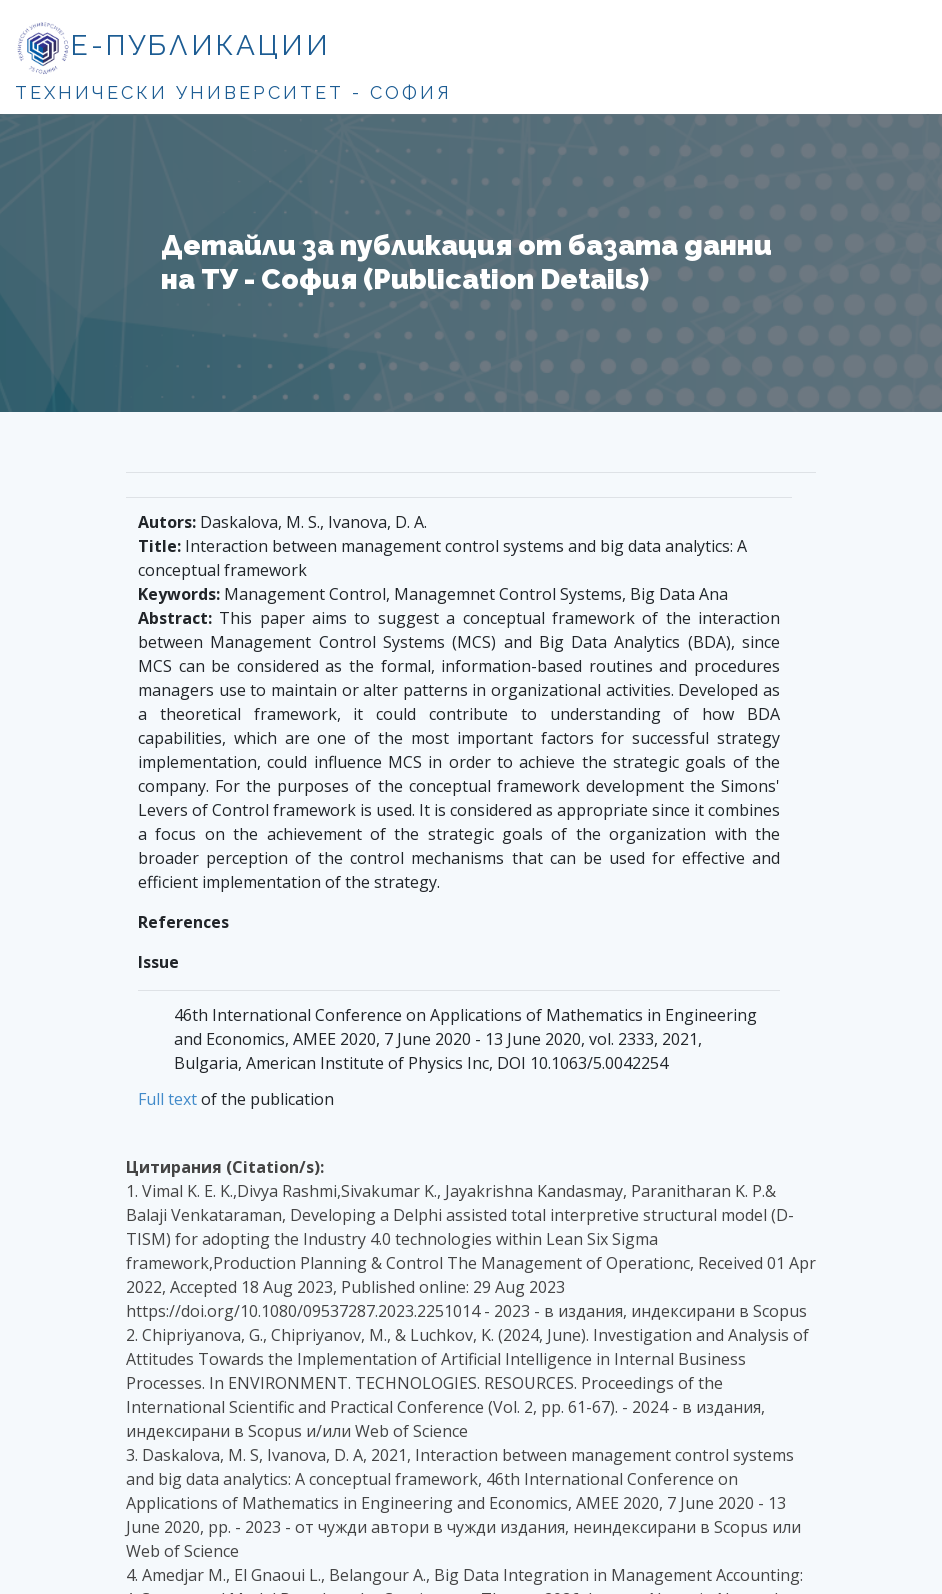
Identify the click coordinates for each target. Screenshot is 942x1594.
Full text (167, 1099)
